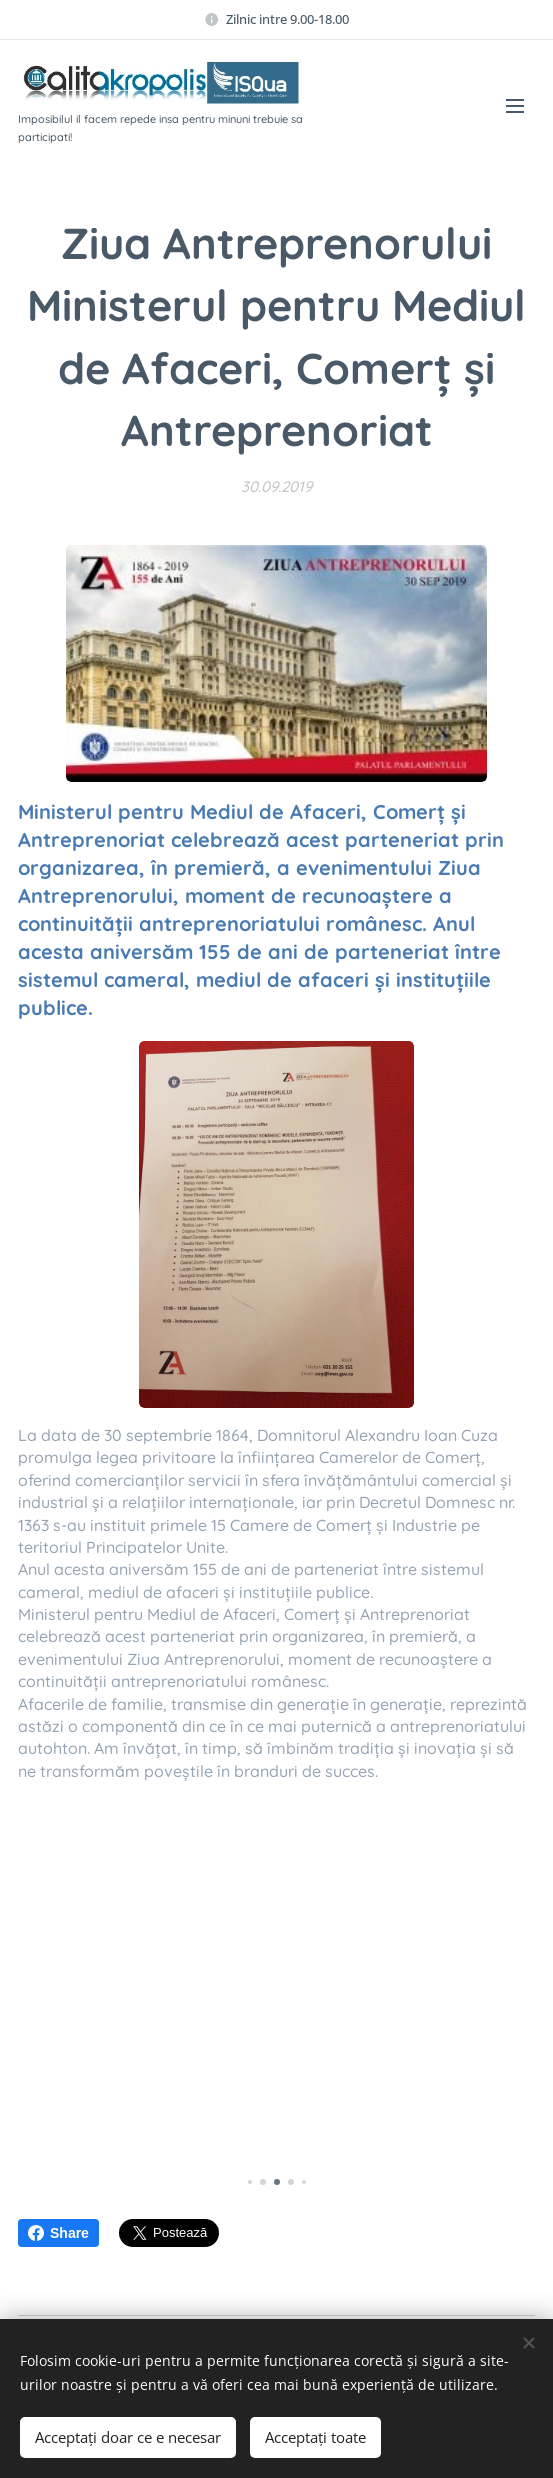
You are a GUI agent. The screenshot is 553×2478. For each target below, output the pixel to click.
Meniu (515, 106)
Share (58, 2233)
